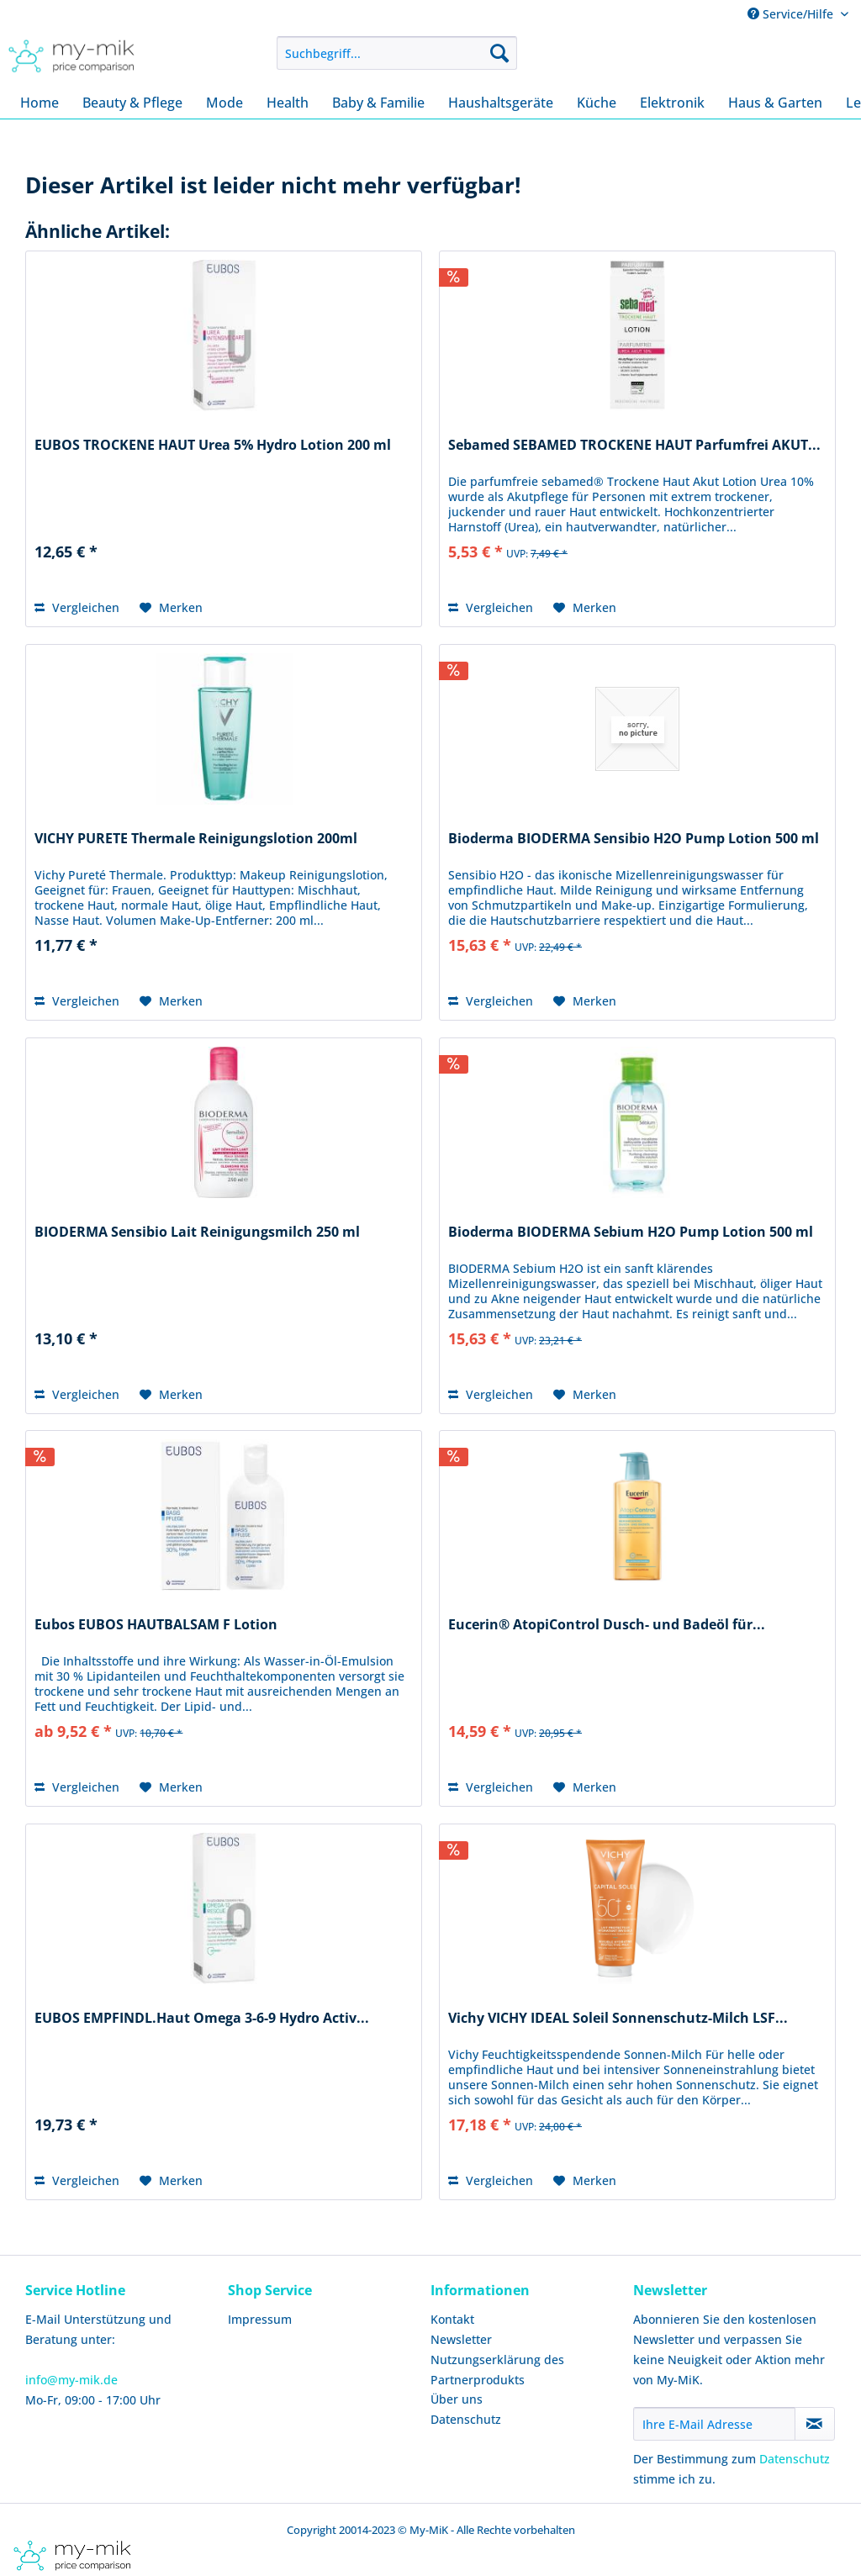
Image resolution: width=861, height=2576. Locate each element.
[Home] (39, 103)
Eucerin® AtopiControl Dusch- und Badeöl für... (606, 1625)
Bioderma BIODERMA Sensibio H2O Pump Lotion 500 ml (633, 838)
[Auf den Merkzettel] (171, 608)
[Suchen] (499, 53)
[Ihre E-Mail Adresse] (714, 2424)
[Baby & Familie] (378, 103)
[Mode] (224, 103)
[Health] (287, 103)
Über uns (456, 2399)
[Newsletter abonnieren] (815, 2424)
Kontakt (452, 2319)
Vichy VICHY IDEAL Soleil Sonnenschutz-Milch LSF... (618, 2018)
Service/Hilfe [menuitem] (792, 14)
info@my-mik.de (71, 2380)
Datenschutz (465, 2419)
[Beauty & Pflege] (132, 103)
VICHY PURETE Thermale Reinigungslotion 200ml (195, 838)
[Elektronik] (672, 103)
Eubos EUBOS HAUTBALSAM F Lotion (155, 1625)
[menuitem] (397, 53)
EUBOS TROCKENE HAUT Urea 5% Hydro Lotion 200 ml (212, 445)
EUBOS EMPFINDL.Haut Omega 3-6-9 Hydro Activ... (201, 2018)
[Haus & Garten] (775, 103)
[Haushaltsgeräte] (500, 103)
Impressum (260, 2319)
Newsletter (461, 2339)
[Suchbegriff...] (397, 53)
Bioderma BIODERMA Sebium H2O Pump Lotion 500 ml (630, 1232)
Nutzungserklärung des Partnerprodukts (497, 2370)
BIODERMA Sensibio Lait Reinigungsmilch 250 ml (197, 1232)
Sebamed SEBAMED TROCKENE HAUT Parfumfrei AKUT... (634, 445)
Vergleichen (76, 607)
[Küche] (596, 103)
